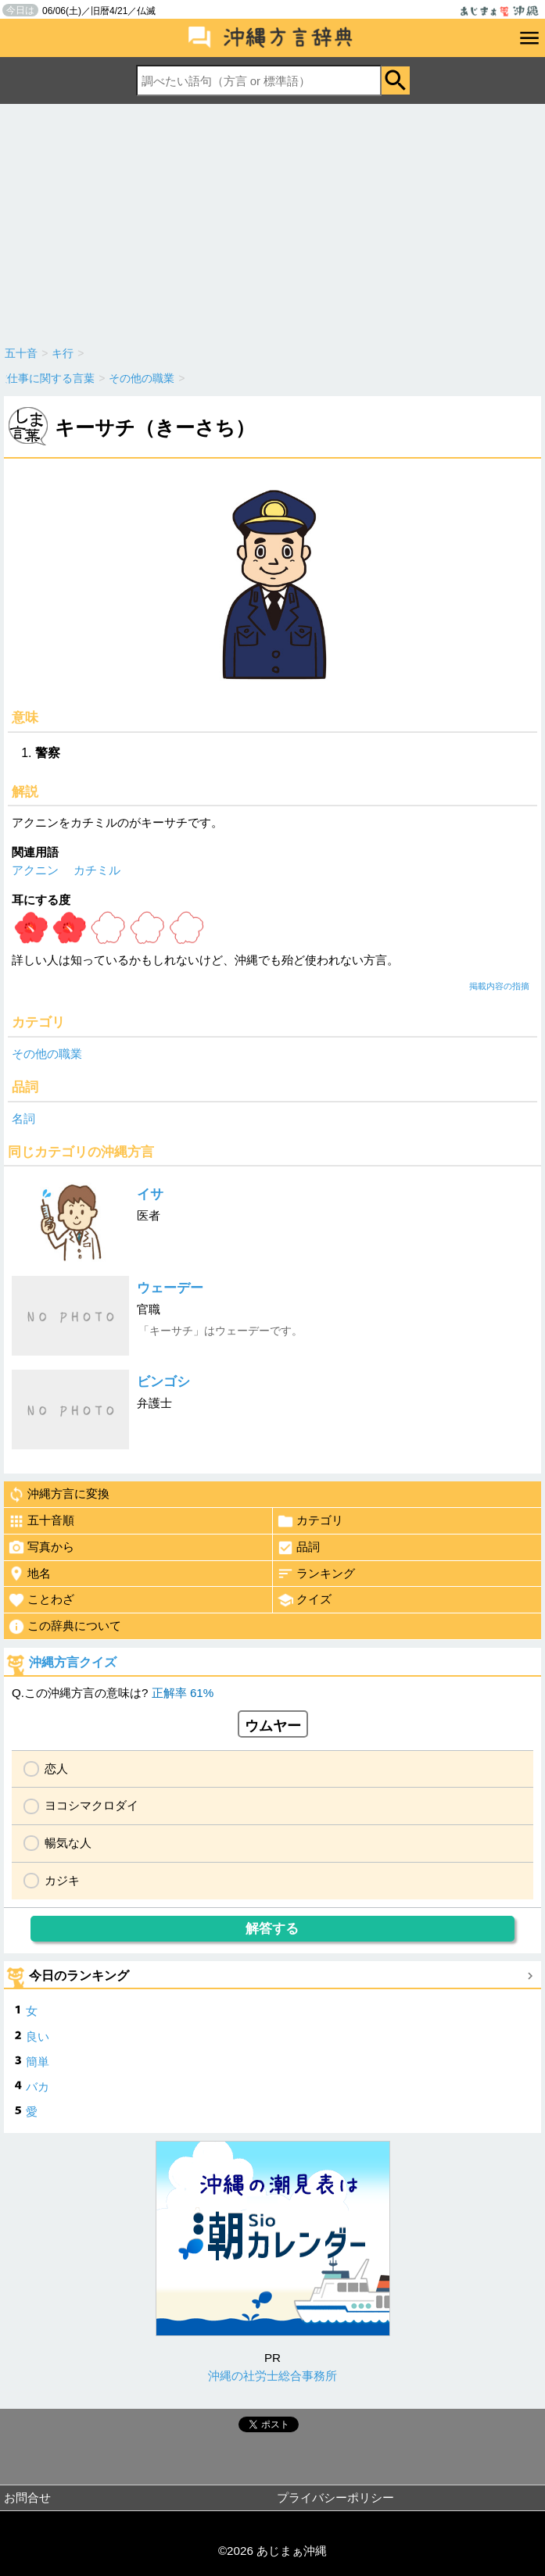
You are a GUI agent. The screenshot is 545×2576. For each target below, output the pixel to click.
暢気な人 (68, 1842)
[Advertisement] (272, 221)
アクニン (35, 870)
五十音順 (41, 1521)
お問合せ (27, 2497)
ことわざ (41, 1600)
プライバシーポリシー (335, 2497)
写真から (41, 1547)
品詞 (298, 1547)
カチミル (97, 870)
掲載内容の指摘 (499, 986)
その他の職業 (47, 1053)
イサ (150, 1194)
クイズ (304, 1600)
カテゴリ (310, 1521)
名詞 (23, 1118)
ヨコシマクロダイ (91, 1805)
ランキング (316, 1573)
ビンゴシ (163, 1381)
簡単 (37, 2061)
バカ (37, 2086)
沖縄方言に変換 (58, 1494)
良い (37, 2036)
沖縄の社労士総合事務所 (272, 2375)
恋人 (56, 1768)
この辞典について (64, 1626)
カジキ (62, 1880)
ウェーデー (170, 1288)
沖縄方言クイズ (73, 1662)
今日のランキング (79, 1975)
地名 (29, 1573)
